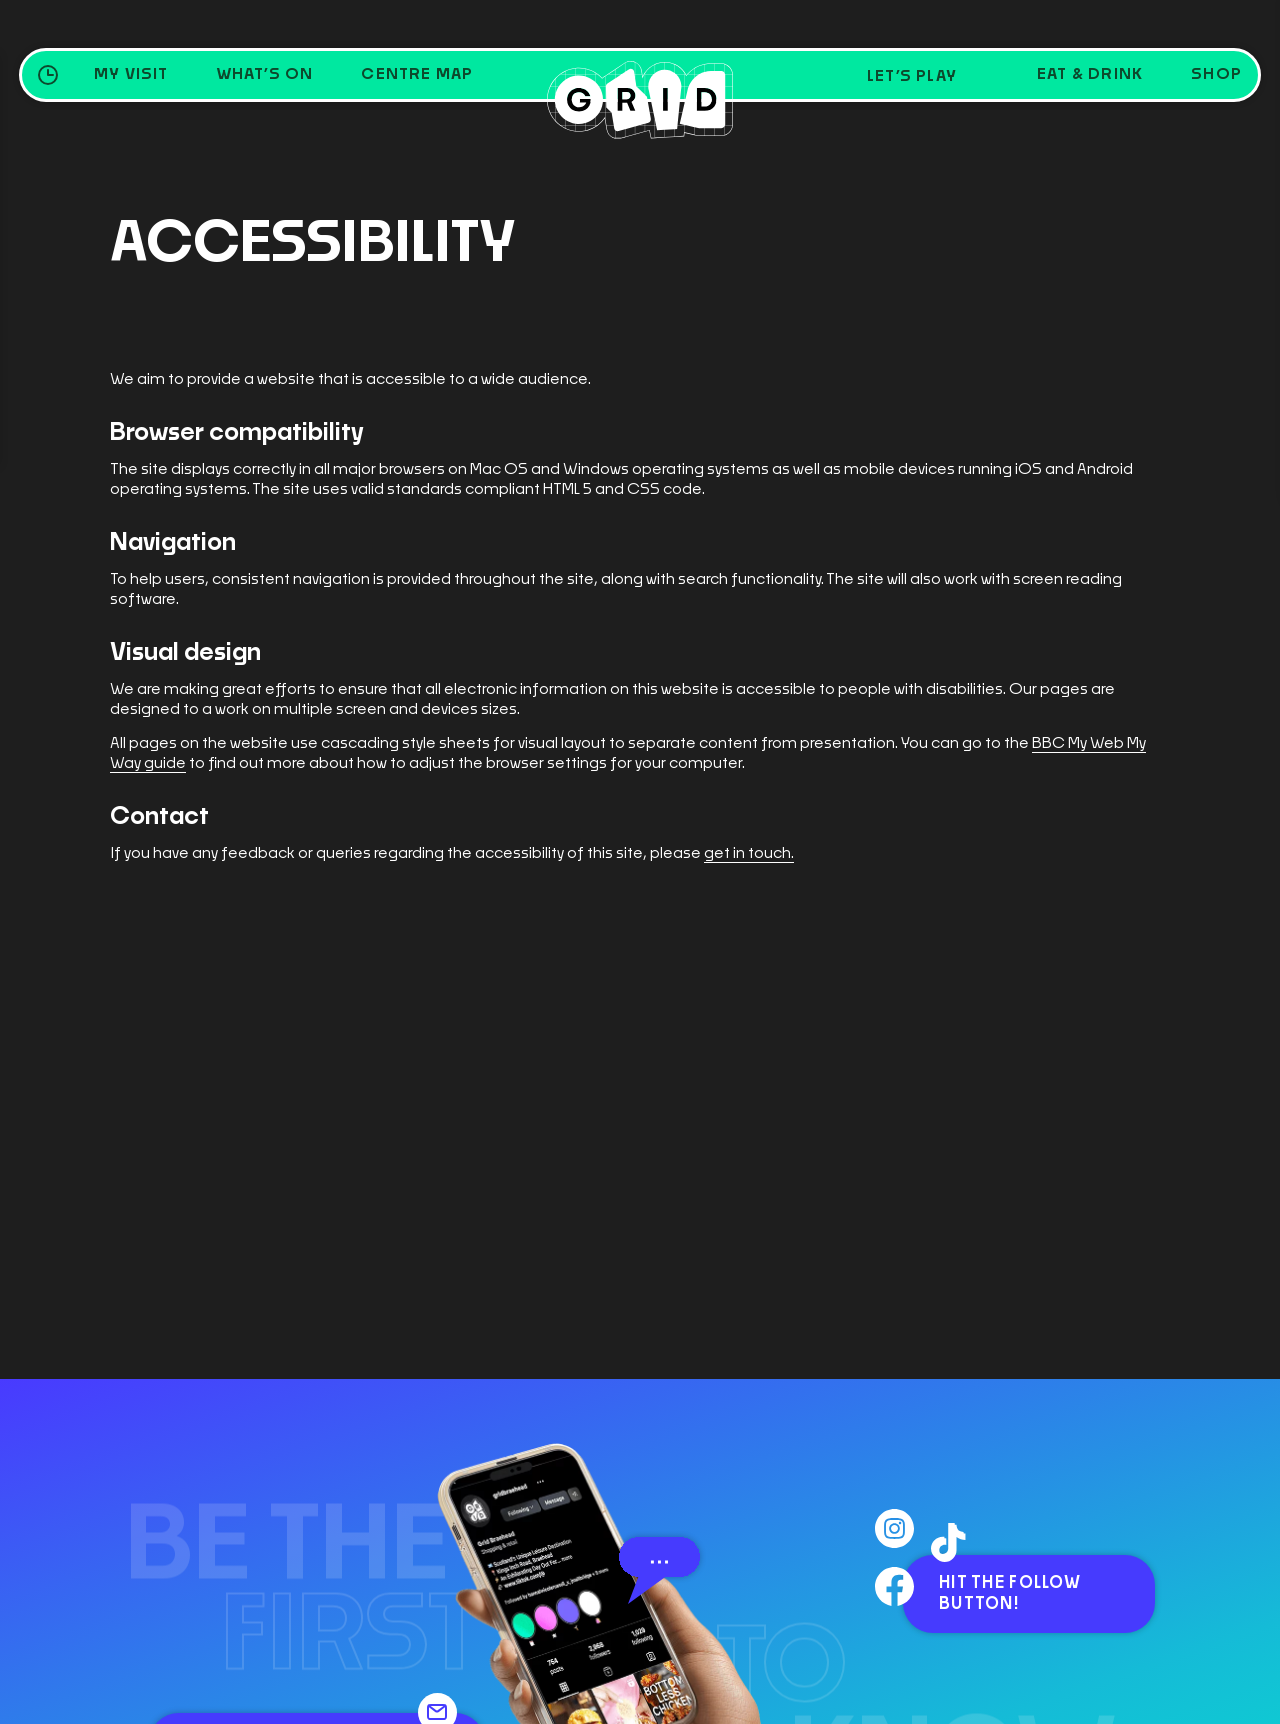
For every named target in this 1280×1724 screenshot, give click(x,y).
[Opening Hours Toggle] (48, 75)
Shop (1216, 74)
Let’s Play (912, 76)
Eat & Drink (1090, 74)
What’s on (265, 74)
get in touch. (749, 853)
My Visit (131, 74)
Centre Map (417, 74)
